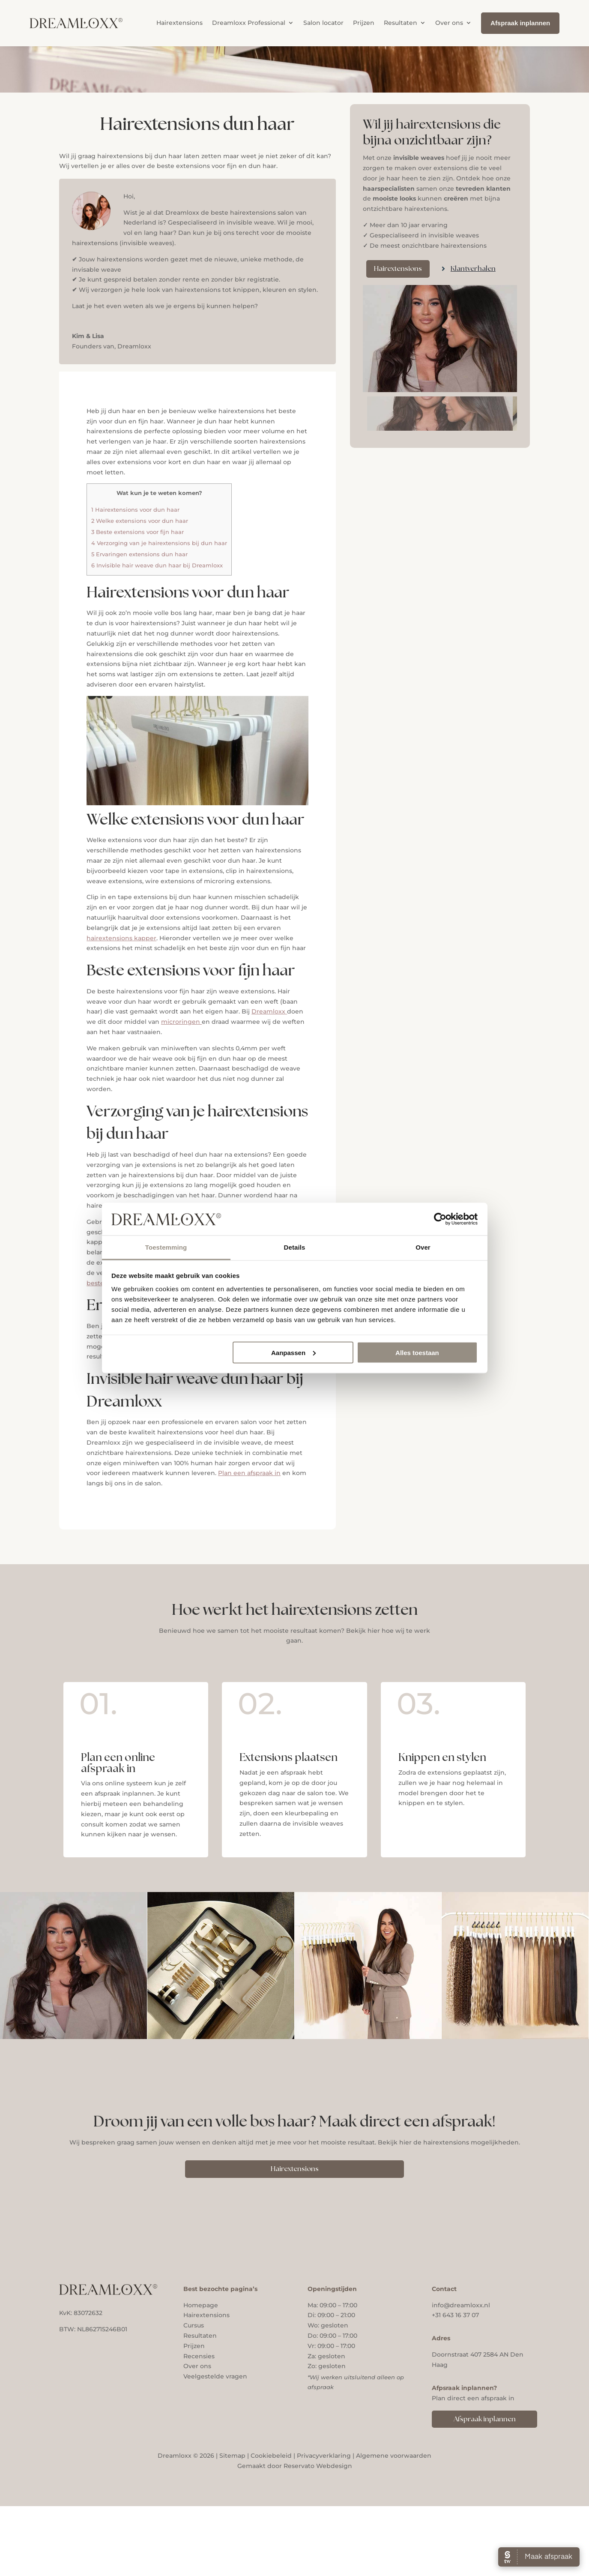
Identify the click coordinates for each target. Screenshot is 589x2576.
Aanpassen (293, 1352)
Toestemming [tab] (166, 1247)
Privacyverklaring (324, 2455)
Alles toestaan (417, 1352)
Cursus (193, 2325)
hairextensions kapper (121, 938)
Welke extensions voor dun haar (139, 520)
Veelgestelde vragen (215, 2376)
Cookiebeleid (271, 2455)
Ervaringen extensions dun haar (139, 554)
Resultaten (400, 23)
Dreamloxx (269, 1011)
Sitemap (232, 2455)
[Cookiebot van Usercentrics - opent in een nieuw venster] (440, 1218)
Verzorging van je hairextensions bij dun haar (159, 543)
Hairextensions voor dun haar (135, 509)
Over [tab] (423, 1247)
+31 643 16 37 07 (455, 2315)
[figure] (440, 338)
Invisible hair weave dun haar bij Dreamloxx (157, 565)
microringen (181, 1022)
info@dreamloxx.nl (461, 2305)
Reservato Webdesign (318, 2466)
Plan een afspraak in (249, 1473)
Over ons (449, 23)
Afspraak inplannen (485, 2419)
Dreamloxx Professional (248, 23)
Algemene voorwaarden (393, 2455)
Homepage (200, 2305)
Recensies (199, 2356)
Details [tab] (294, 1247)
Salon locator (323, 23)
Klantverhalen (473, 268)
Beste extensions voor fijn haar (137, 531)
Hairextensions (179, 23)
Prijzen (363, 23)
